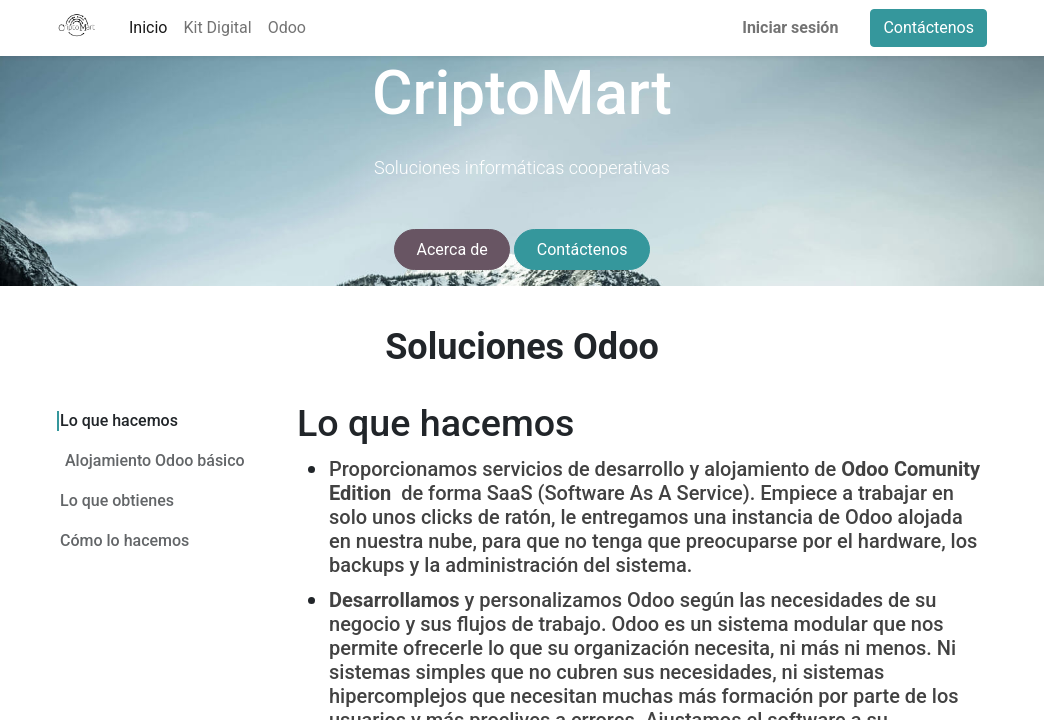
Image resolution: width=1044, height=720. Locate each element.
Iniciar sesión (790, 27)
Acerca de (452, 249)
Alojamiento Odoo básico (155, 459)
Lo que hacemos (119, 420)
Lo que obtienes (117, 499)
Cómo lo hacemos (124, 539)
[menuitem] (148, 28)
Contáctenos (928, 27)
